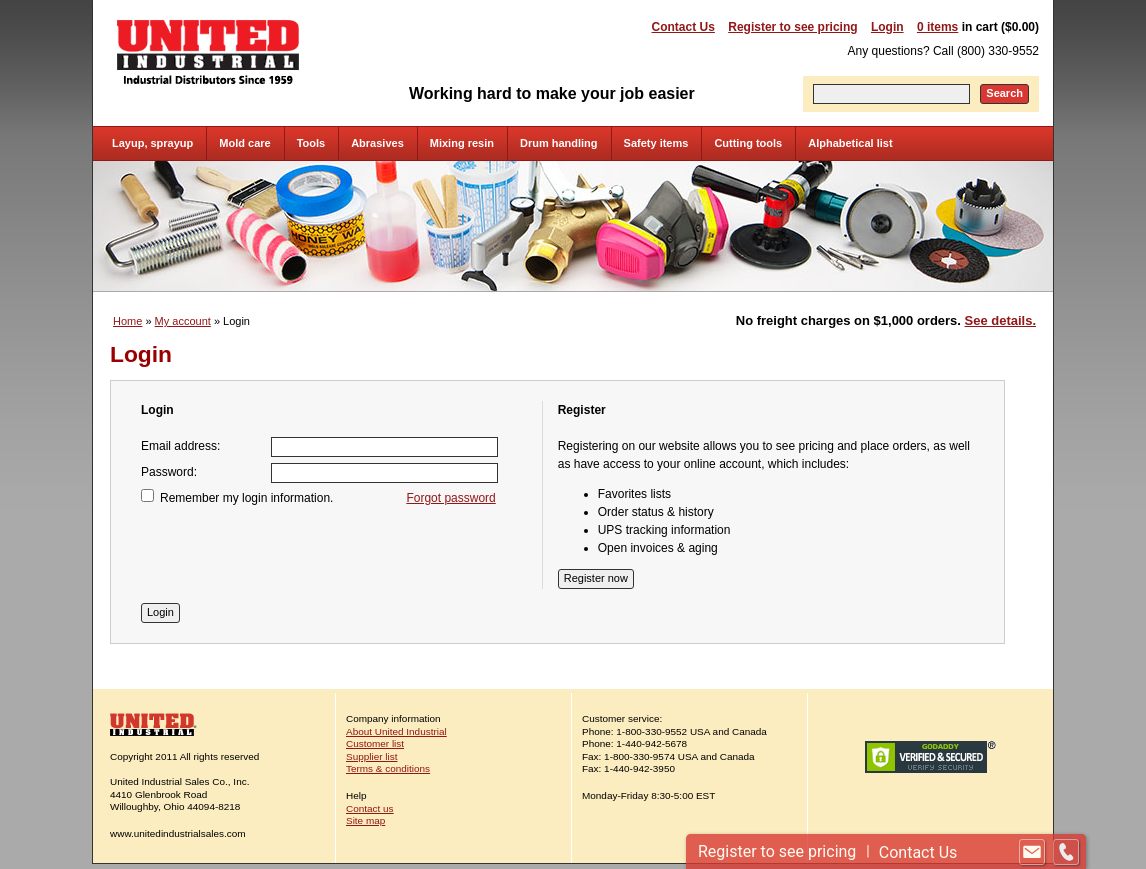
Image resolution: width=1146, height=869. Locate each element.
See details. (1000, 320)
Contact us (370, 808)
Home (127, 321)
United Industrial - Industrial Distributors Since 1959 (208, 52)
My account (183, 321)
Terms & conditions (388, 768)
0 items (937, 27)
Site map (365, 820)
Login (887, 27)
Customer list (375, 743)
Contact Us (683, 27)
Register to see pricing (792, 27)
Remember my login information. (246, 498)
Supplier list (371, 756)
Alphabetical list (850, 143)
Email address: (180, 446)
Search (1004, 93)
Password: (169, 472)
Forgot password (450, 498)
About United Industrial (396, 731)
